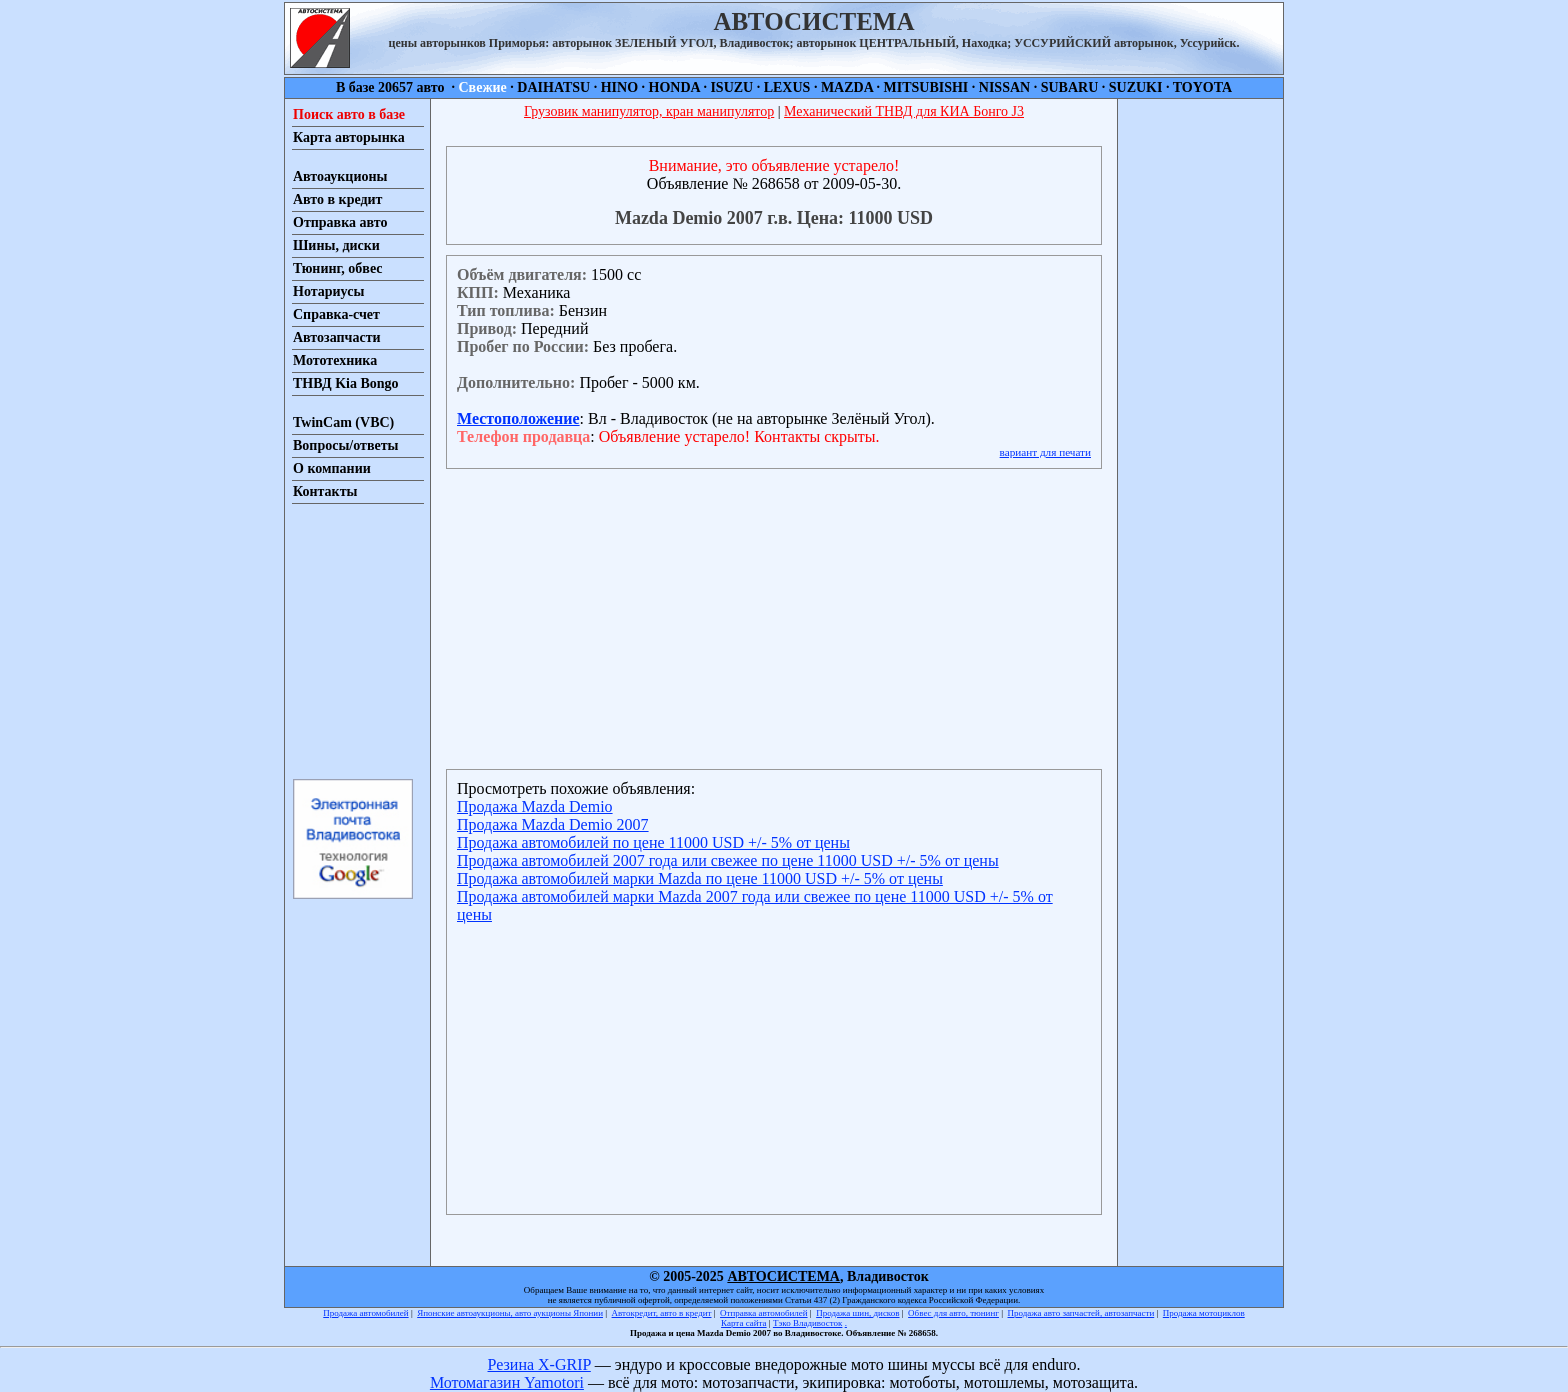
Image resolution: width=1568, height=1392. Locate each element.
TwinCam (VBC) (343, 422)
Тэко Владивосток (808, 1323)
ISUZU (731, 87)
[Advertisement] (352, 640)
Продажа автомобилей (365, 1313)
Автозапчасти (337, 337)
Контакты (325, 491)
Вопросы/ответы (346, 445)
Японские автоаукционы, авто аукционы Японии (510, 1313)
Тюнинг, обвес (337, 268)
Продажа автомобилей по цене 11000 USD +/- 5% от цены (653, 842)
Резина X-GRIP (539, 1364)
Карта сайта (744, 1323)
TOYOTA (1202, 87)
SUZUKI (1136, 87)
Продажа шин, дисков (857, 1313)
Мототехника (335, 360)
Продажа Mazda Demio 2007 (553, 824)
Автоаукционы (340, 176)
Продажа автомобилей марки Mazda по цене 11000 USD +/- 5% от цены (700, 878)
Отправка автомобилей (764, 1313)
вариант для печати (1045, 452)
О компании (332, 468)
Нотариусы (328, 291)
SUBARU (1070, 87)
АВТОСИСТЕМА (783, 1276)
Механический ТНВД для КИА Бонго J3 (904, 111)
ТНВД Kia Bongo (346, 383)
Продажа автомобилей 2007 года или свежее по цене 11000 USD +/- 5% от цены (728, 860)
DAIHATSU (553, 87)
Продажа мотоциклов (1204, 1313)
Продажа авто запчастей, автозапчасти (1081, 1313)
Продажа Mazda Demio (535, 806)
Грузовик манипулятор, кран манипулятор (649, 111)
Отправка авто (340, 222)
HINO (619, 87)
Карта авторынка (349, 137)
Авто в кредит (337, 199)
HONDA (674, 87)
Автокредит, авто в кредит (662, 1313)
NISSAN (1004, 87)
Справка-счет (336, 314)
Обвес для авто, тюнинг (953, 1313)
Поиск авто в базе (349, 114)
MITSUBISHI (926, 87)
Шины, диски (336, 245)
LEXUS (787, 87)
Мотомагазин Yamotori (507, 1382)
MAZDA (847, 87)
